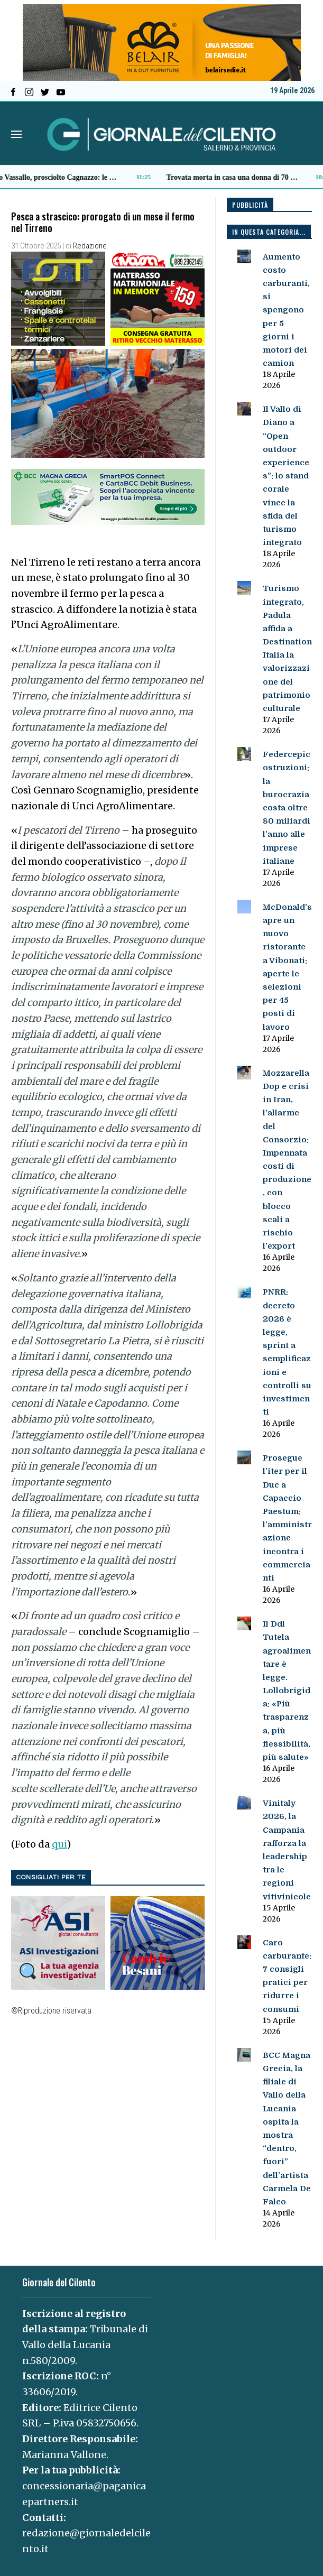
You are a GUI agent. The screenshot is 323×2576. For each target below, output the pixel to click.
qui (59, 1844)
